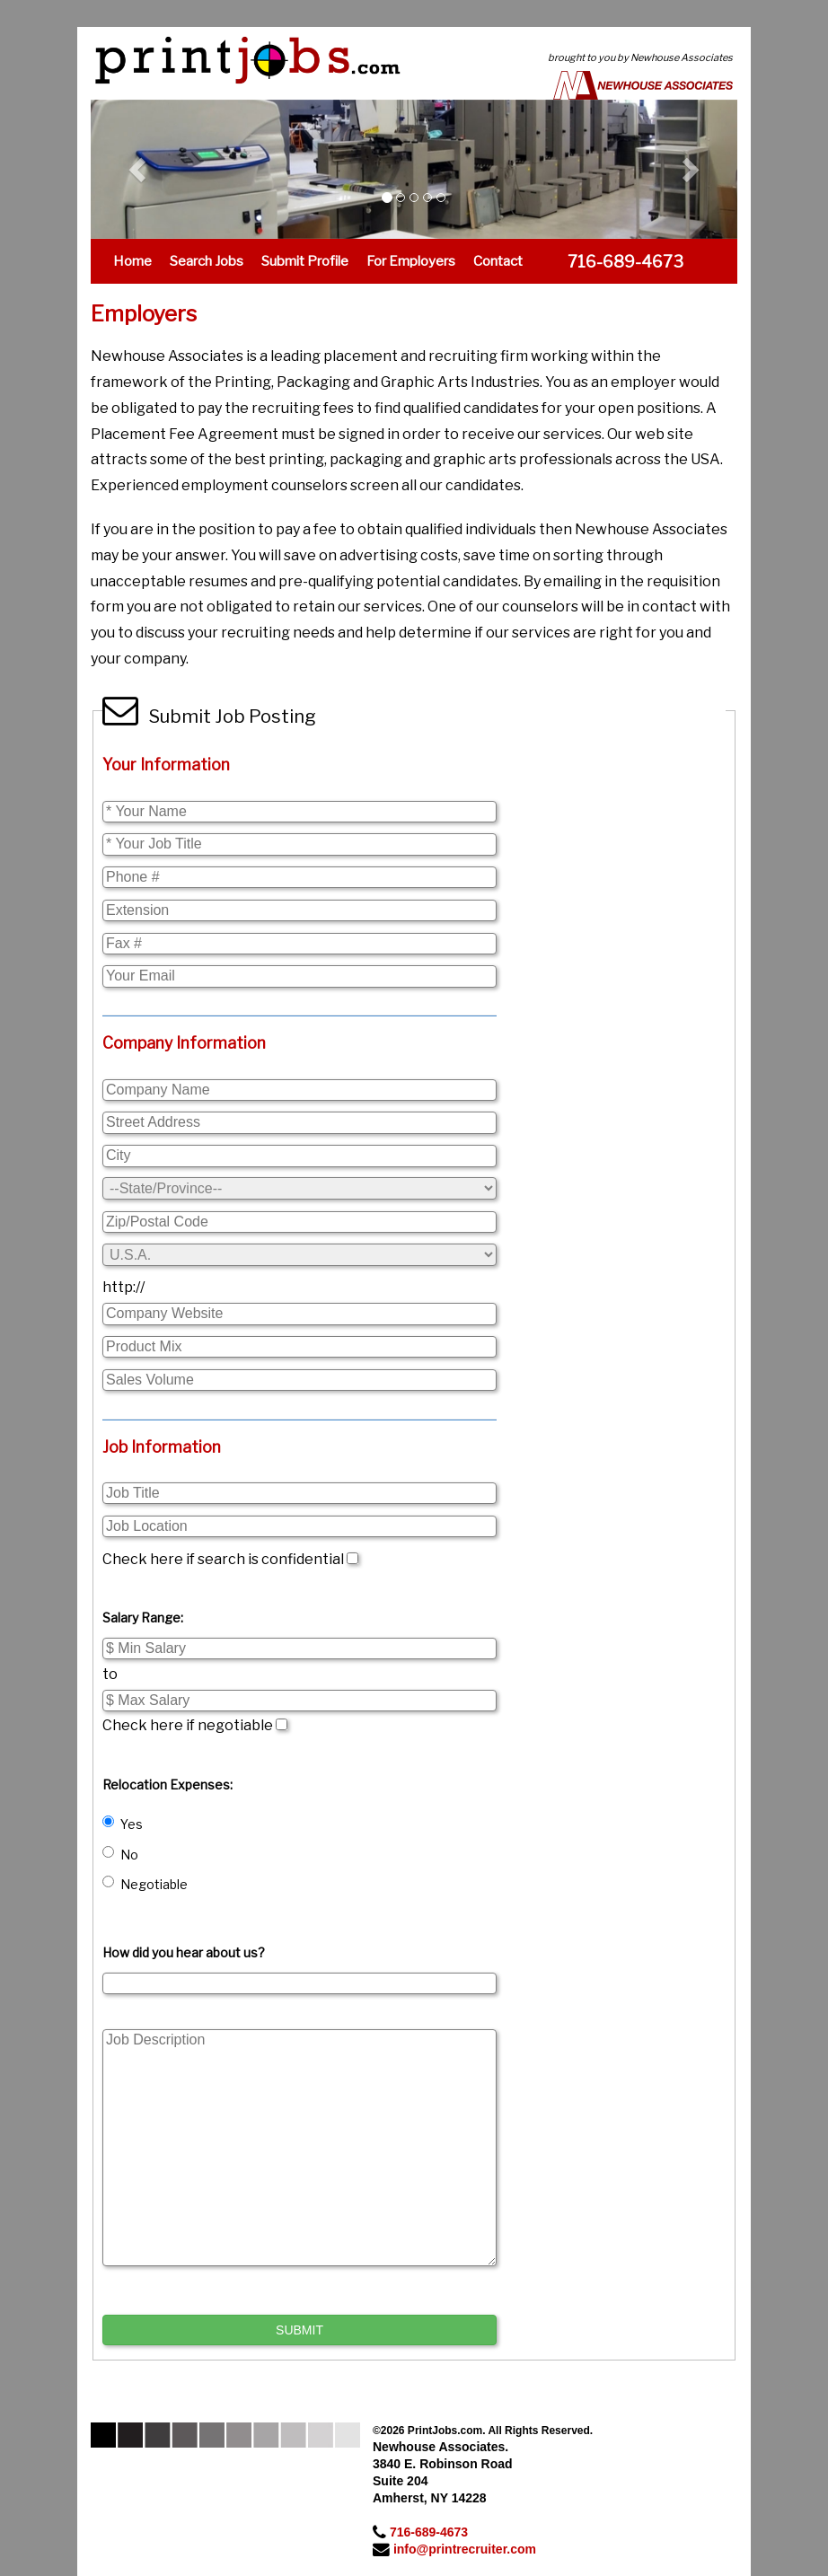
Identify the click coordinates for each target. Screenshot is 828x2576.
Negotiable (145, 1884)
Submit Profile (304, 261)
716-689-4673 (429, 2532)
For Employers (410, 261)
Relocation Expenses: (167, 1784)
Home (132, 261)
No (120, 1854)
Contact (498, 261)
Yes (122, 1824)
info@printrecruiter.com (464, 2549)
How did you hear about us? (183, 1952)
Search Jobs (206, 261)
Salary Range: (142, 1617)
